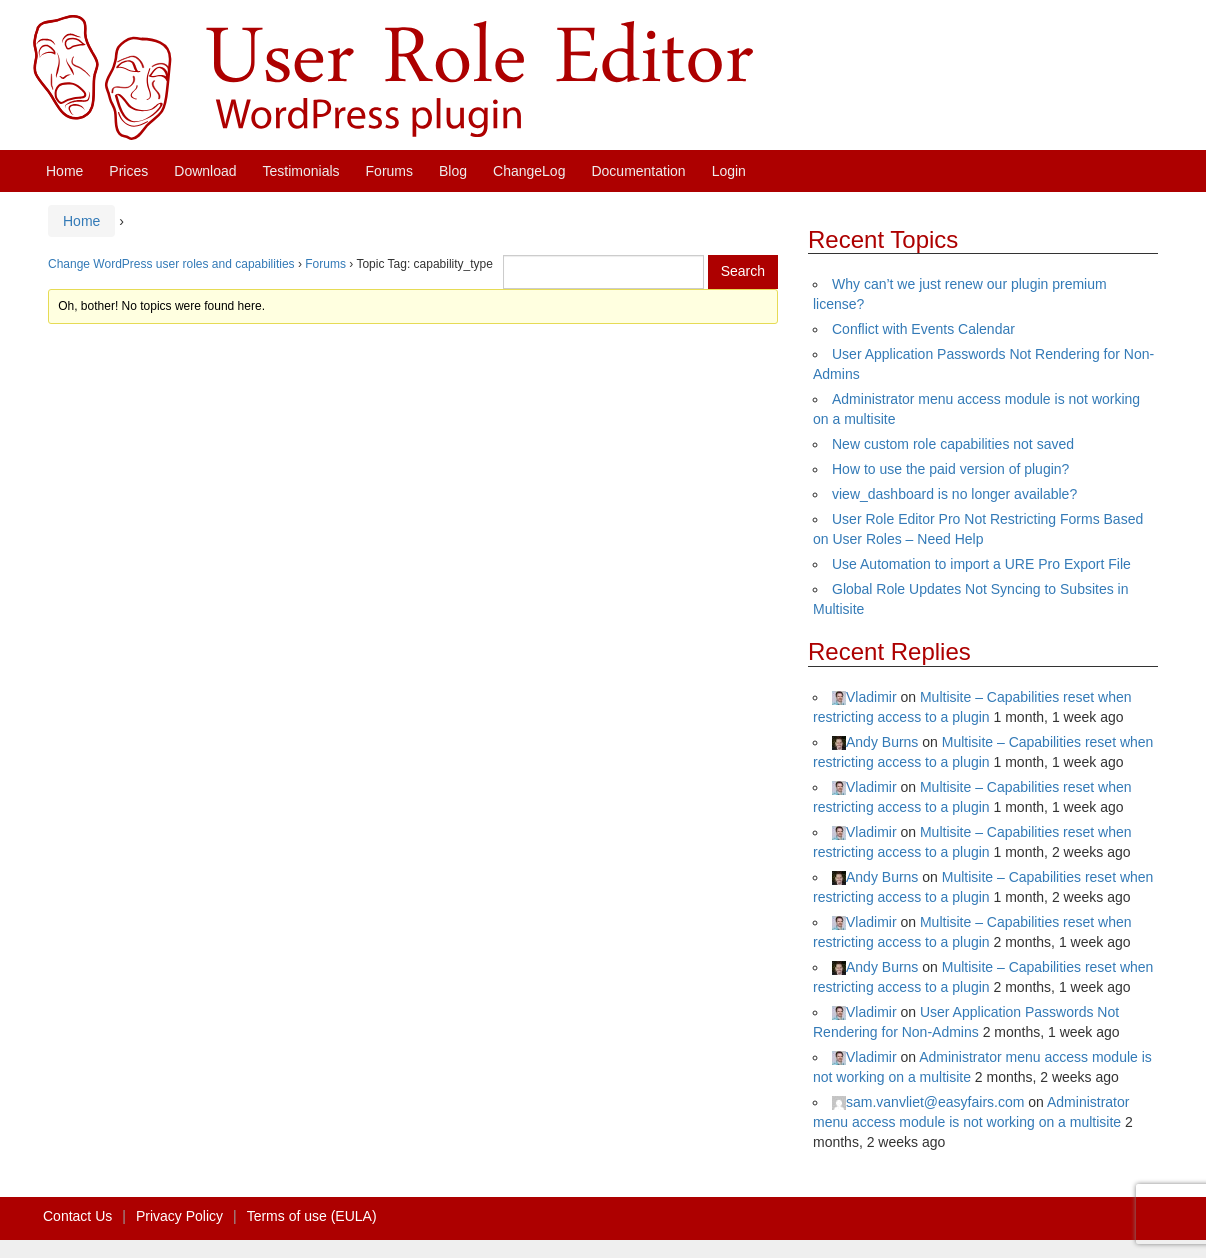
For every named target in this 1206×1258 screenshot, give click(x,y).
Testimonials (301, 171)
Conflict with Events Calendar (923, 329)
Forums (389, 171)
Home (64, 171)
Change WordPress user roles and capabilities (171, 264)
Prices (128, 171)
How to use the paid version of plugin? (950, 469)
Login (729, 171)
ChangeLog (529, 171)
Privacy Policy (179, 1216)
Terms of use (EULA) (312, 1216)
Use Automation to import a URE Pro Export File (981, 564)
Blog (453, 171)
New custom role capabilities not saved (953, 444)
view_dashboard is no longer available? (954, 494)
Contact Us (77, 1216)
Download (205, 171)
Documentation (638, 171)
